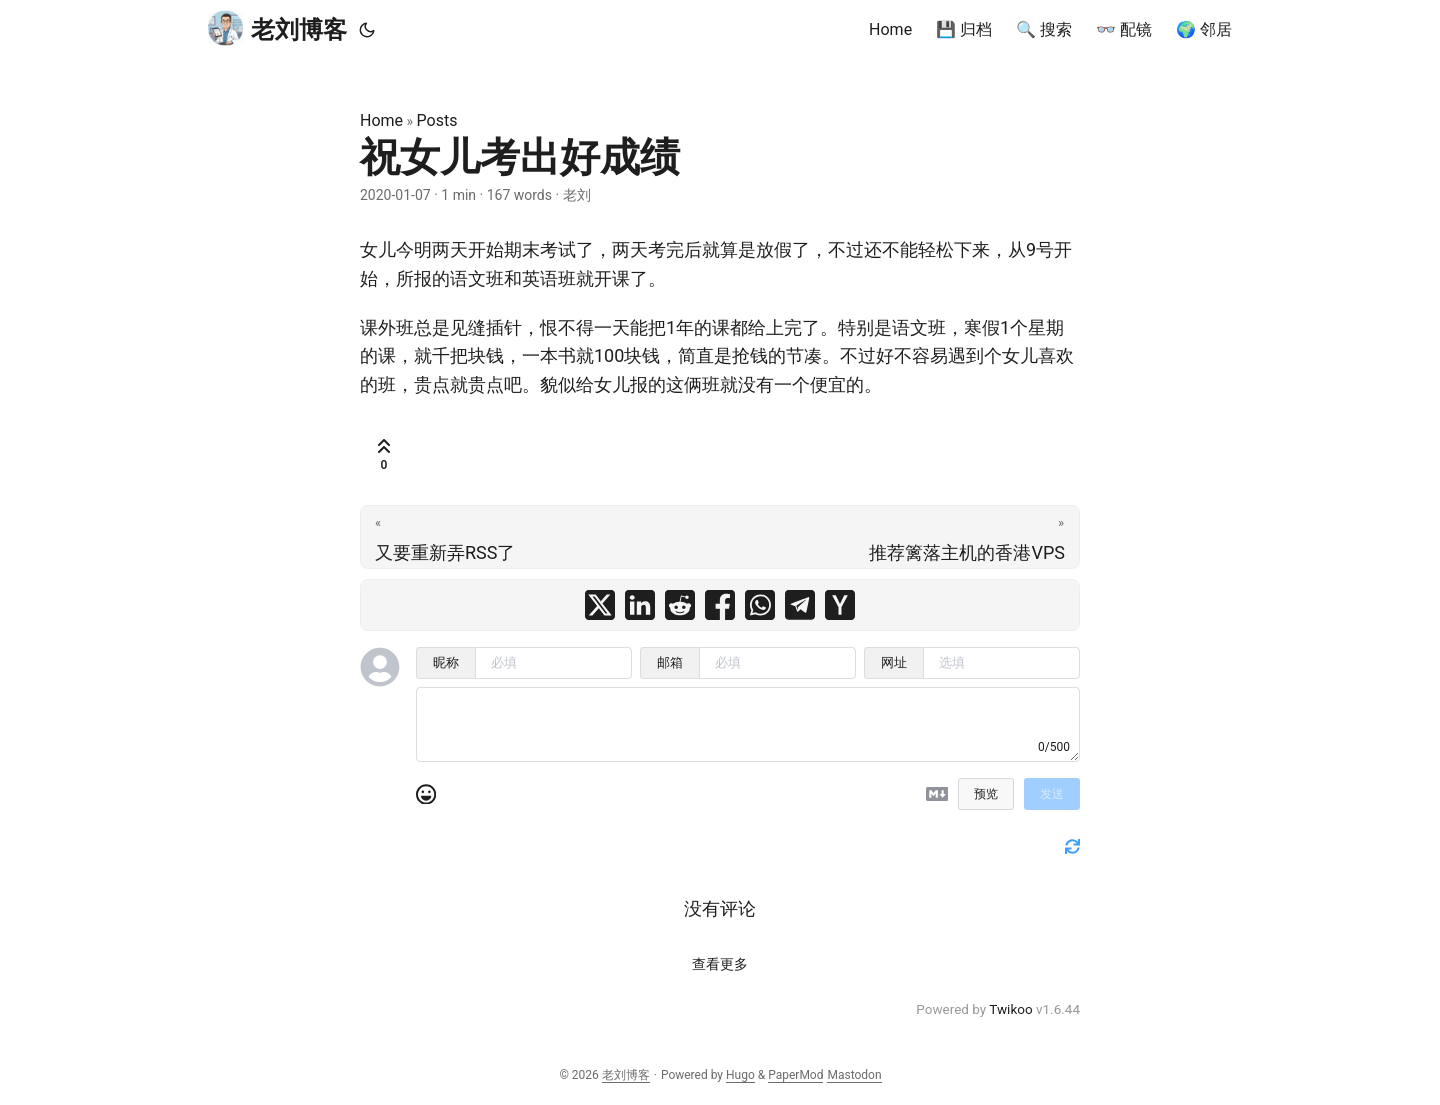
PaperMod (795, 1075)
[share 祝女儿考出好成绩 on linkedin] (640, 605)
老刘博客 (277, 28)
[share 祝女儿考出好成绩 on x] (600, 605)
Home (381, 120)
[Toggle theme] (367, 30)
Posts (437, 120)
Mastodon (854, 1075)
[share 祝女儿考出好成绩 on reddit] (680, 605)
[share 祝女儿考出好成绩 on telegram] (800, 605)
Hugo (740, 1075)
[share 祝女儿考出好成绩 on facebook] (720, 605)
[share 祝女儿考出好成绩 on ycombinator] (840, 605)
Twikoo (1010, 1009)
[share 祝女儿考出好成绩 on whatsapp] (760, 605)
